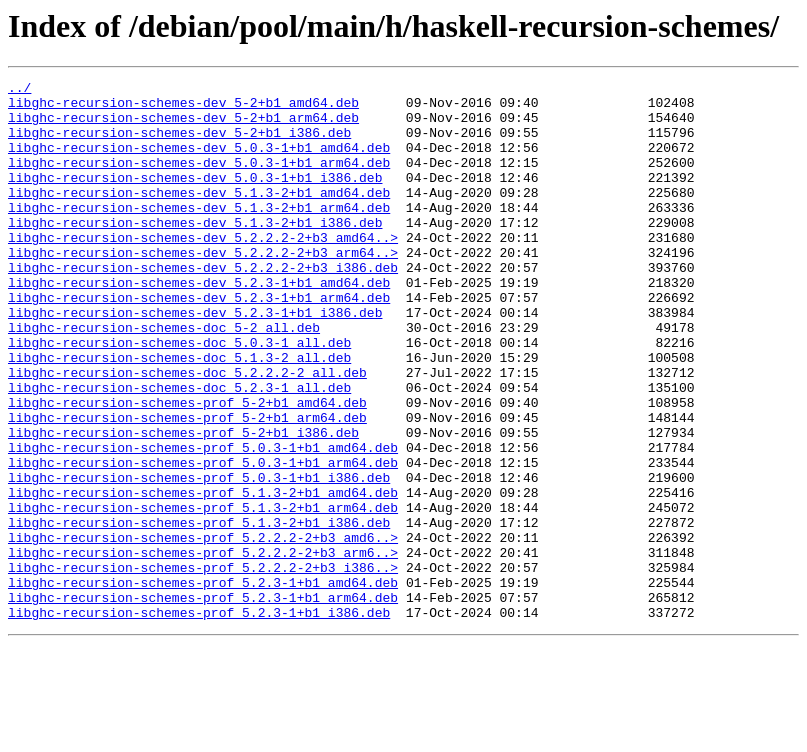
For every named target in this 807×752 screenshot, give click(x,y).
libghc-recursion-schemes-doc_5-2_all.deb (164, 378)
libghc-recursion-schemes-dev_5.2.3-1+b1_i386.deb (195, 360)
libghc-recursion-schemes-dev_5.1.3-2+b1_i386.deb (195, 252)
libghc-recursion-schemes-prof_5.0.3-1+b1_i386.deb (199, 558)
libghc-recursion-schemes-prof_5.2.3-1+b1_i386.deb (199, 720)
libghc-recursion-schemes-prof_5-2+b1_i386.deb (183, 504)
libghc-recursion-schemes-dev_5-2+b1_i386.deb (179, 144)
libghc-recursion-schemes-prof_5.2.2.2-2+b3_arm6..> (203, 648)
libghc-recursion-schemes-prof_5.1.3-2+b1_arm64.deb (203, 594)
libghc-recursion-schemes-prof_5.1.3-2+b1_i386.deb (199, 612)
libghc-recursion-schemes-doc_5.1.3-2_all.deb (179, 414)
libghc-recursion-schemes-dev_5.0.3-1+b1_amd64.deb (199, 162)
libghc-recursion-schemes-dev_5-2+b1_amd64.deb (183, 108)
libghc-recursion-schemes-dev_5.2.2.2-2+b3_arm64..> (203, 288)
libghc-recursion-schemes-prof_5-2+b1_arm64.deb (187, 486)
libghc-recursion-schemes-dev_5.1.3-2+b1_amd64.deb (199, 216)
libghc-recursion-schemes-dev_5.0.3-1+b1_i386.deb (195, 198)
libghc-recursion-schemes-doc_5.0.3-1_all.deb (179, 396)
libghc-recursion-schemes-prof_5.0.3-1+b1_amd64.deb (203, 522)
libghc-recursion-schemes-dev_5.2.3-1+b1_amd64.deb (199, 324)
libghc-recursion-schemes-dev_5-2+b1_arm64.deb (183, 126)
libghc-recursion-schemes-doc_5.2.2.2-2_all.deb (187, 432)
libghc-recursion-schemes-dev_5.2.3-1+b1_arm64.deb (199, 342)
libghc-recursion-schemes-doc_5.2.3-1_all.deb (179, 450)
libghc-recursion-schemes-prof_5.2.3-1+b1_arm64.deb (203, 702)
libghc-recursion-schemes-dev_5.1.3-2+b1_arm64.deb (199, 234)
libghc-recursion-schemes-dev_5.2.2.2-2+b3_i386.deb (203, 306)
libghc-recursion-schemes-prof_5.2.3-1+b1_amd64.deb (203, 684)
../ (19, 90)
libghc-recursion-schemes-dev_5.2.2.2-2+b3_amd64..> (203, 270)
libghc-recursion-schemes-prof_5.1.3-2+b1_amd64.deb (203, 576)
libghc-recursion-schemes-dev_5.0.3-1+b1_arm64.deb (199, 180)
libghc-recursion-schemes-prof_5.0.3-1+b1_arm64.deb (203, 540)
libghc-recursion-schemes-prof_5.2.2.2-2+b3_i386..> (203, 666)
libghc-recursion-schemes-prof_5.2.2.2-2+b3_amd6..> (203, 630)
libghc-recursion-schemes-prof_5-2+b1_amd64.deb (187, 468)
